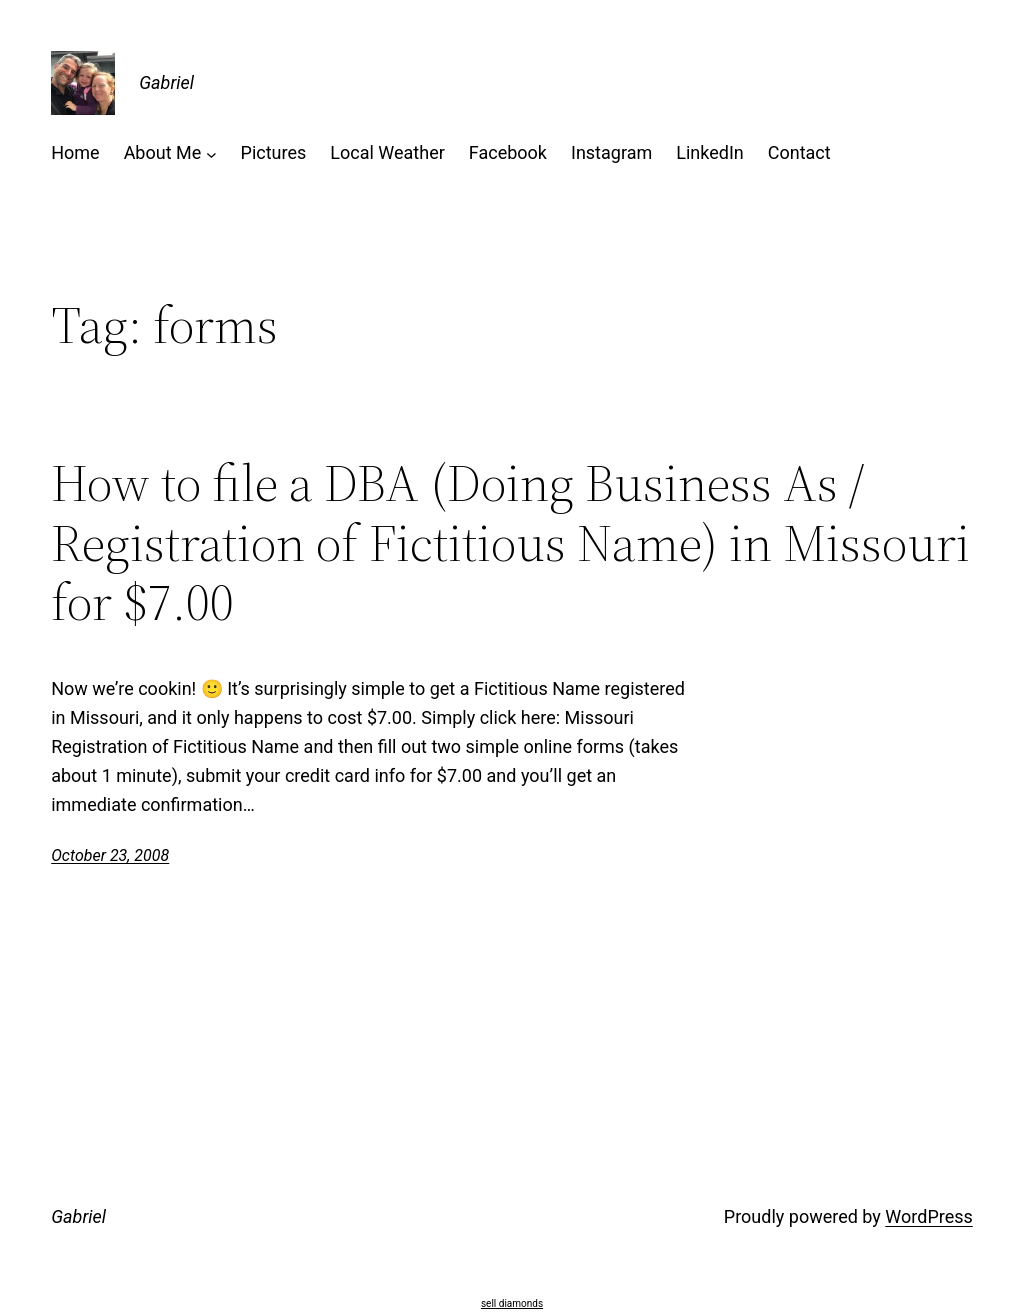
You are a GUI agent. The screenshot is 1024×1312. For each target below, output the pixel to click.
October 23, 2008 (110, 855)
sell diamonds (512, 1303)
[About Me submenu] (211, 153)
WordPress (928, 1216)
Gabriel (166, 82)
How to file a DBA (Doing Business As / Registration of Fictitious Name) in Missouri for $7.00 (510, 542)
